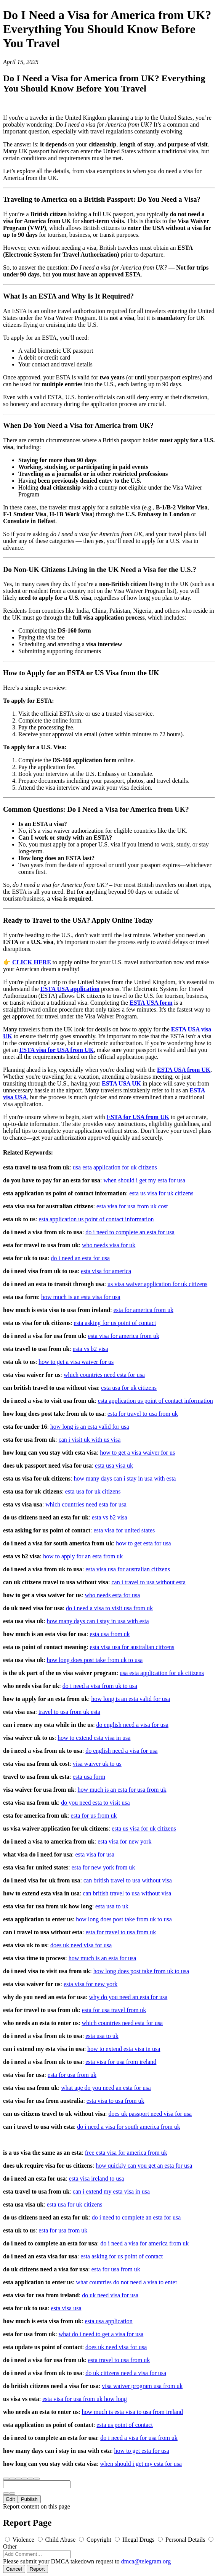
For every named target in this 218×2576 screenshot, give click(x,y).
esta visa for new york (124, 1841)
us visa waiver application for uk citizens (157, 1284)
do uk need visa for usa (110, 2295)
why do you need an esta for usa (128, 1997)
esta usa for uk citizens (129, 1387)
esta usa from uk (110, 1634)
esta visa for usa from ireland (120, 2062)
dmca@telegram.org (146, 2561)
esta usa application (108, 2321)
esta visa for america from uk (123, 1336)
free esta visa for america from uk (126, 2152)
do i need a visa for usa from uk (139, 2438)
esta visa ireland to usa (96, 2178)
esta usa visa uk (114, 1465)
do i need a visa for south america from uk (128, 2126)
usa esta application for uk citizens (115, 1167)
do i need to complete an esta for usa (130, 1232)
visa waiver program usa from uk (142, 2386)
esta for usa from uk (72, 2075)
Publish (29, 2499)
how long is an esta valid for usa (89, 1426)
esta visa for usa (95, 1854)
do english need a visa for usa (132, 1725)
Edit (10, 2499)
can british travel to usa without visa (127, 1880)
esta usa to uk (111, 1906)
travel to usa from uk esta (69, 1712)
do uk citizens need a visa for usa (125, 2373)
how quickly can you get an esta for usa (144, 2165)
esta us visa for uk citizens (161, 1193)
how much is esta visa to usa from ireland (132, 2412)
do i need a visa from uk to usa (100, 1686)
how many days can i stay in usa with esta (125, 1478)
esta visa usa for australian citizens (127, 1569)
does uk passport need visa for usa (150, 2113)
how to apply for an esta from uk (83, 1556)
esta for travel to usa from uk (142, 1413)
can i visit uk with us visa (90, 1439)
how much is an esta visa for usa (80, 1297)
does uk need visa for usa (81, 1945)
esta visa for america (106, 1271)
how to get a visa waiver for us (76, 1362)
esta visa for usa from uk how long (84, 2399)
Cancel (14, 2569)
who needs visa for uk (108, 1245)
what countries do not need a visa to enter (126, 2282)
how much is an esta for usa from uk (122, 1789)
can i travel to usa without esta (148, 1582)
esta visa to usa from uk (115, 2100)
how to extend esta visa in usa (94, 1737)
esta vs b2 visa (90, 1349)
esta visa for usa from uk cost (132, 1206)
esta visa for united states (124, 1530)
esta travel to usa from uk (119, 2360)
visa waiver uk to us (97, 1763)
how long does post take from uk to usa (95, 1660)
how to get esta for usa (143, 1543)
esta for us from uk (94, 1815)
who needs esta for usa (112, 1595)
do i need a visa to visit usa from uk (109, 1608)
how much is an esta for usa (102, 1958)
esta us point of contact (124, 2425)
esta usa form (89, 1776)
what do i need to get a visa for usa (101, 2334)
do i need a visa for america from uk (144, 2243)
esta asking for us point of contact (115, 1323)
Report (37, 2569)
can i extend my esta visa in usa (111, 2191)
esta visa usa (66, 2308)
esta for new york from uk (103, 1867)
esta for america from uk (143, 1310)
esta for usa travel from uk (114, 2010)
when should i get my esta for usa (144, 1180)
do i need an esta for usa (80, 1258)
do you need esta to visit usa (95, 1802)
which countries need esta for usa (104, 1375)
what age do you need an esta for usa (106, 2088)
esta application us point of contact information (96, 1219)
